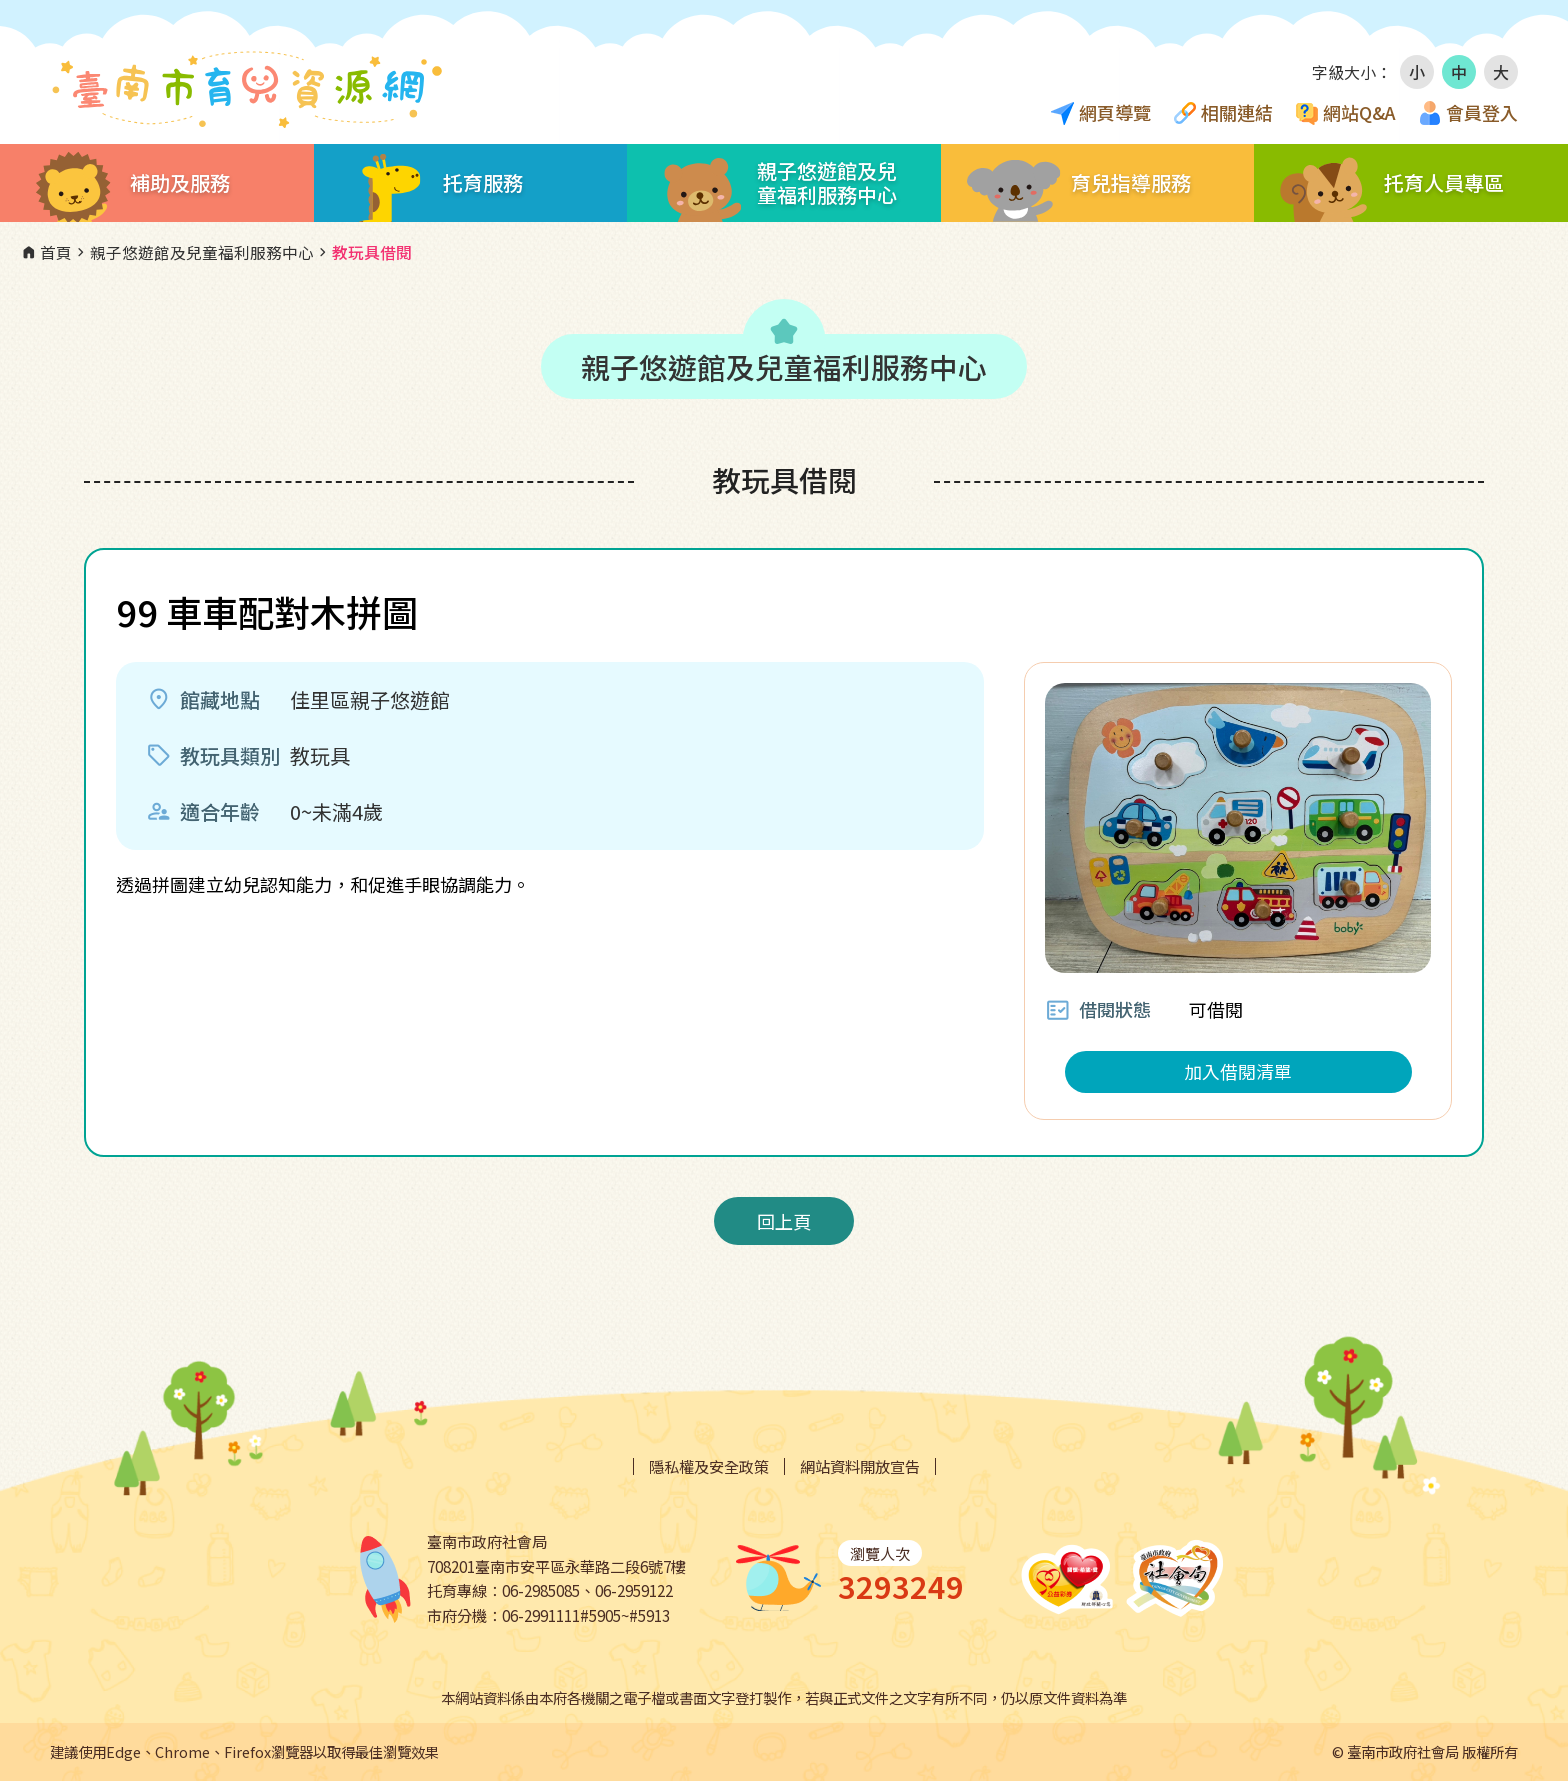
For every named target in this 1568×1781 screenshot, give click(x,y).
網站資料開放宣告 (860, 1466)
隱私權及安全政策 (709, 1466)
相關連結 (1237, 112)
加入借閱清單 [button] (1238, 1071)
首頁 (46, 253)
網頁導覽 (1115, 112)
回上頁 (784, 1221)
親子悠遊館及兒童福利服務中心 (193, 253)
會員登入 (1482, 112)
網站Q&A (1359, 112)
